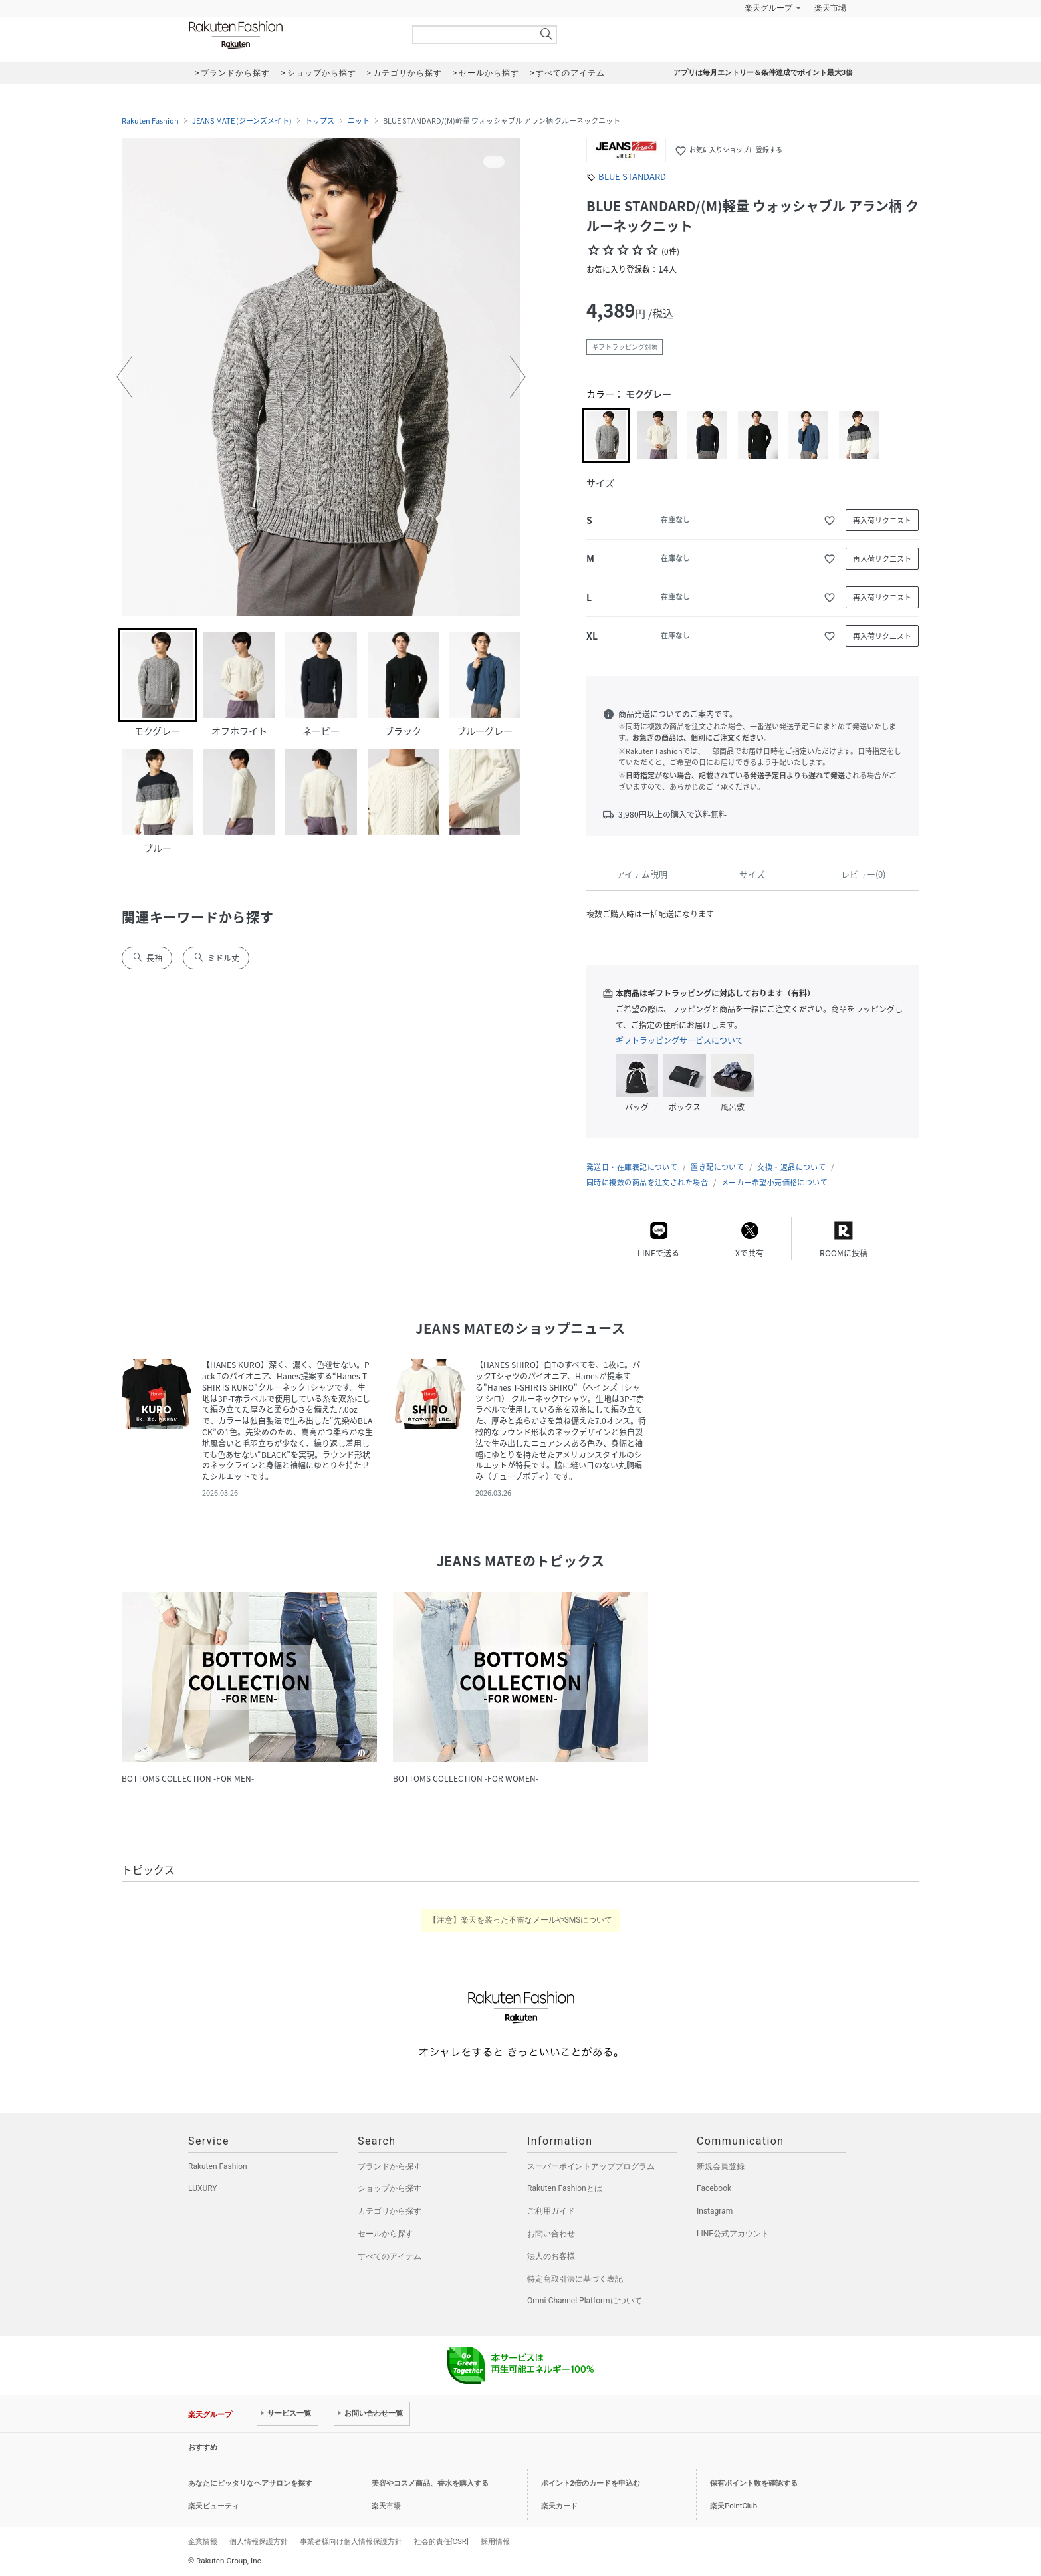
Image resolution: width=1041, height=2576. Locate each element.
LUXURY (202, 2188)
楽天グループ (768, 8)
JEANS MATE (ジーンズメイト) (242, 121)
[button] (124, 377)
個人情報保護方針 (258, 2541)
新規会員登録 (721, 2166)
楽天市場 (830, 8)
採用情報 (495, 2541)
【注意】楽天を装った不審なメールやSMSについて (521, 1920)
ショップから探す (389, 2188)
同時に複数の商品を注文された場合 (647, 1182)
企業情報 (202, 2541)
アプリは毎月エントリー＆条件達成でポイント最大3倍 (763, 72)
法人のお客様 (551, 2256)
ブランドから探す (389, 2166)
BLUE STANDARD (632, 176)
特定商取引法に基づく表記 (575, 2278)
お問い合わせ (551, 2233)
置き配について (717, 1167)
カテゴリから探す (389, 2211)
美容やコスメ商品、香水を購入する (430, 2483)
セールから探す (385, 2233)
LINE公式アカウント (733, 2233)
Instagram (715, 2211)
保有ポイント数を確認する (754, 2483)
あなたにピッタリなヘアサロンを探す (250, 2483)
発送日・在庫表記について (631, 1167)
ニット (359, 121)
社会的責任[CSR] (441, 2541)
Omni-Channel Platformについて (584, 2300)
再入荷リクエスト (882, 520)
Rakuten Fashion (291, 35)
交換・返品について (791, 1167)
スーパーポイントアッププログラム (591, 2166)
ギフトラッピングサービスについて (679, 1040)
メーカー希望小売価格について (774, 1182)
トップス (319, 121)
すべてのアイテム (389, 2256)
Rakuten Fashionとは (564, 2188)
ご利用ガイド (551, 2211)
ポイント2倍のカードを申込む (590, 2483)
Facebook (714, 2188)
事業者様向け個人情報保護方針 (351, 2541)
